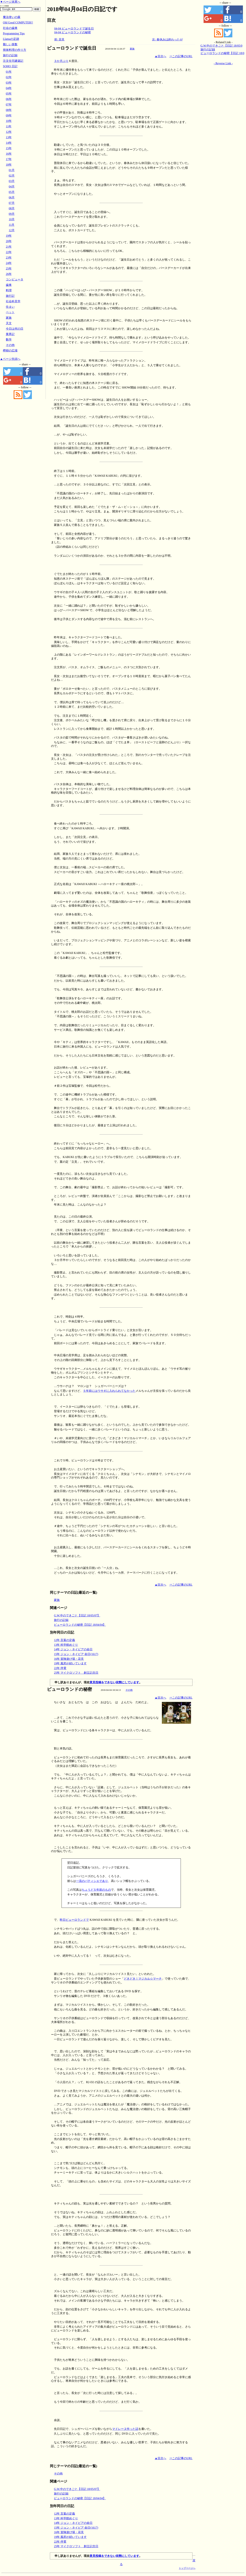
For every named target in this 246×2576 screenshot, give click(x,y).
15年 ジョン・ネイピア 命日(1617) (76, 1654)
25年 (9, 268)
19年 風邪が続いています (70, 1663)
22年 (9, 252)
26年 (9, 274)
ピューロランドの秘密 (69, 1689)
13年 (9, 137)
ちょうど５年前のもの (96, 1889)
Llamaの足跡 (11, 38)
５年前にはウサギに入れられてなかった (109, 1390)
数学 (9, 339)
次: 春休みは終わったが (167, 39)
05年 (9, 93)
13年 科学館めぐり (66, 1644)
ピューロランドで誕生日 (71, 48)
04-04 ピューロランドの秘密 (72, 32)
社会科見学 (13, 301)
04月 (12, 186)
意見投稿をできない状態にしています (114, 1682)
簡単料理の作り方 (14, 49)
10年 (9, 120)
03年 (9, 82)
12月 (12, 230)
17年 (9, 159)
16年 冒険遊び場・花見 (69, 1658)
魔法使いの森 (11, 17)
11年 (8, 126)
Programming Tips (14, 33)
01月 (12, 170)
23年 (9, 257)
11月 (11, 224)
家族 (132, 48)
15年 (9, 148)
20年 (9, 241)
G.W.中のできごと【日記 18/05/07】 (77, 1615)
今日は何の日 (14, 328)
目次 (51, 20)
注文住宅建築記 (13, 60)
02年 (9, 77)
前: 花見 (59, 39)
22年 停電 (60, 1668)
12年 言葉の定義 (64, 1640)
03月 (12, 181)
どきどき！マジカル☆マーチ (143, 1978)
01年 (9, 71)
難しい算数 (10, 44)
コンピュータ (14, 279)
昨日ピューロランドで (74, 1919)
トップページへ (187, 2568)
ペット (10, 312)
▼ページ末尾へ (10, 1)
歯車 (9, 284)
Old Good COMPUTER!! (18, 22)
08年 (9, 110)
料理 (9, 290)
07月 (12, 202)
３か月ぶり (61, 61)
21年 (9, 246)
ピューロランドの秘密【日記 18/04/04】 (80, 1624)
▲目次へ (160, 56)
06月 (12, 197)
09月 (12, 213)
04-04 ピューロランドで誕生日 (74, 28)
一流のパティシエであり (92, 1880)
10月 (12, 219)
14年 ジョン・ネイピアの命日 (73, 1649)
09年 (9, 115)
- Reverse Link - (223, 63)
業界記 (10, 334)
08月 (12, 208)
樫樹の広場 (10, 350)
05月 (12, 192)
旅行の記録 (61, 1620)
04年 (9, 88)
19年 (9, 235)
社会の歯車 (10, 28)
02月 (12, 175)
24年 (9, 263)
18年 (9, 164)
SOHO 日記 (10, 66)
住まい (10, 306)
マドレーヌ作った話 (125, 2428)
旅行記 (10, 295)
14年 (9, 142)
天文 (9, 323)
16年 (9, 153)
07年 (9, 104)
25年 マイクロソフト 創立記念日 (76, 1672)
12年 (9, 131)
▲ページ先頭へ (10, 358)
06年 (9, 99)
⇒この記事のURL (180, 56)
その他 (129, 1690)
